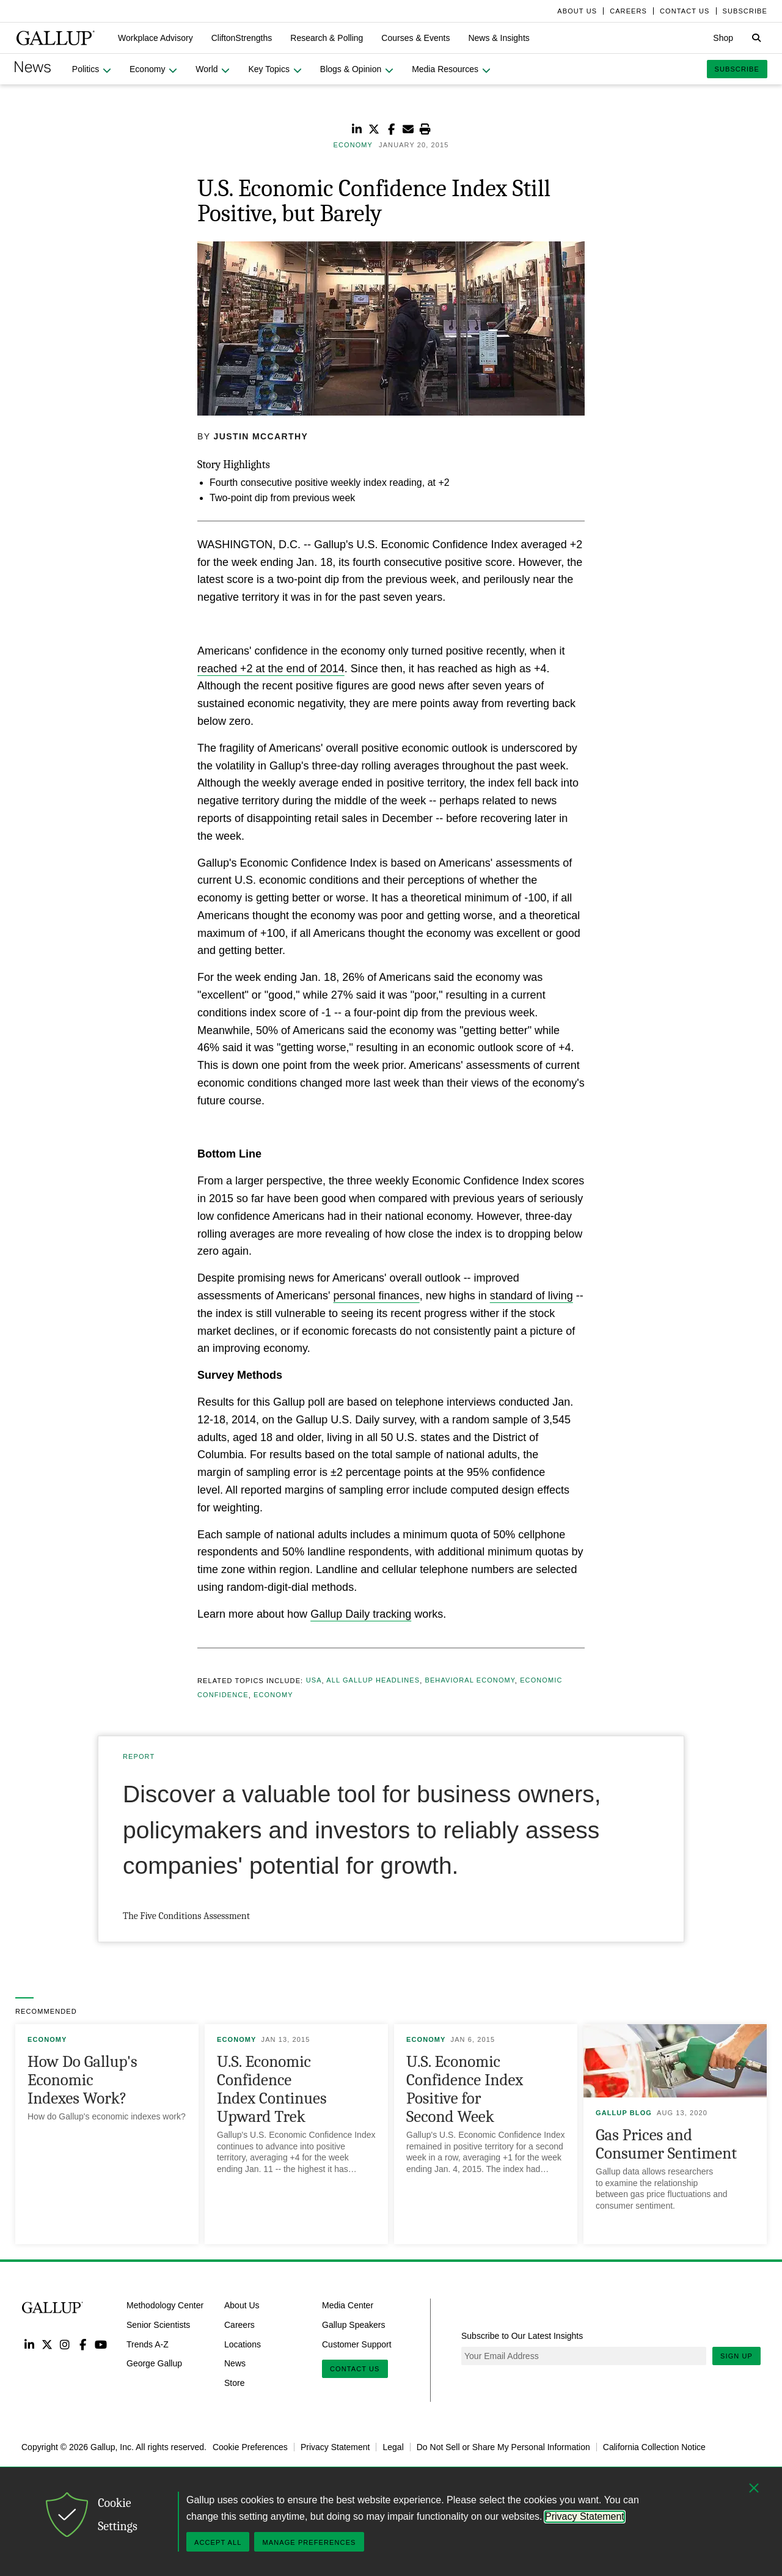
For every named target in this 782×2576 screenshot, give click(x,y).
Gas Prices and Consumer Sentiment (666, 2144)
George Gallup (154, 2363)
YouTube (101, 2344)
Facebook (82, 2344)
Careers (239, 2324)
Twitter (46, 2344)
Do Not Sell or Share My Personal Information (503, 2447)
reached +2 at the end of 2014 (271, 668)
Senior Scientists (158, 2324)
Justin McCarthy (261, 436)
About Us (242, 2305)
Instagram (65, 2344)
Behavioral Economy (469, 1680)
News (235, 2363)
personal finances (377, 1296)
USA (314, 1680)
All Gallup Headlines (373, 1680)
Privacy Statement (335, 2447)
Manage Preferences (309, 2542)
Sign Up (736, 2356)
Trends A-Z (147, 2344)
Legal (392, 2447)
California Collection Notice (654, 2447)
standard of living (531, 1296)
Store (234, 2383)
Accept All (217, 2542)
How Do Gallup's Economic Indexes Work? (82, 2080)
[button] (155, 38)
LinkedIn (29, 2344)
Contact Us (355, 2368)
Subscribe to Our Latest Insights (522, 2336)
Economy (273, 1695)
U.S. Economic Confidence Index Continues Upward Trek (272, 2089)
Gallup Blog (624, 2112)
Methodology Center (164, 2305)
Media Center (347, 2305)
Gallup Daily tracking (360, 1614)
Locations (242, 2344)
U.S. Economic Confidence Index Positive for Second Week (464, 2089)
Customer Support (357, 2344)
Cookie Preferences (250, 2447)
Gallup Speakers (354, 2324)
